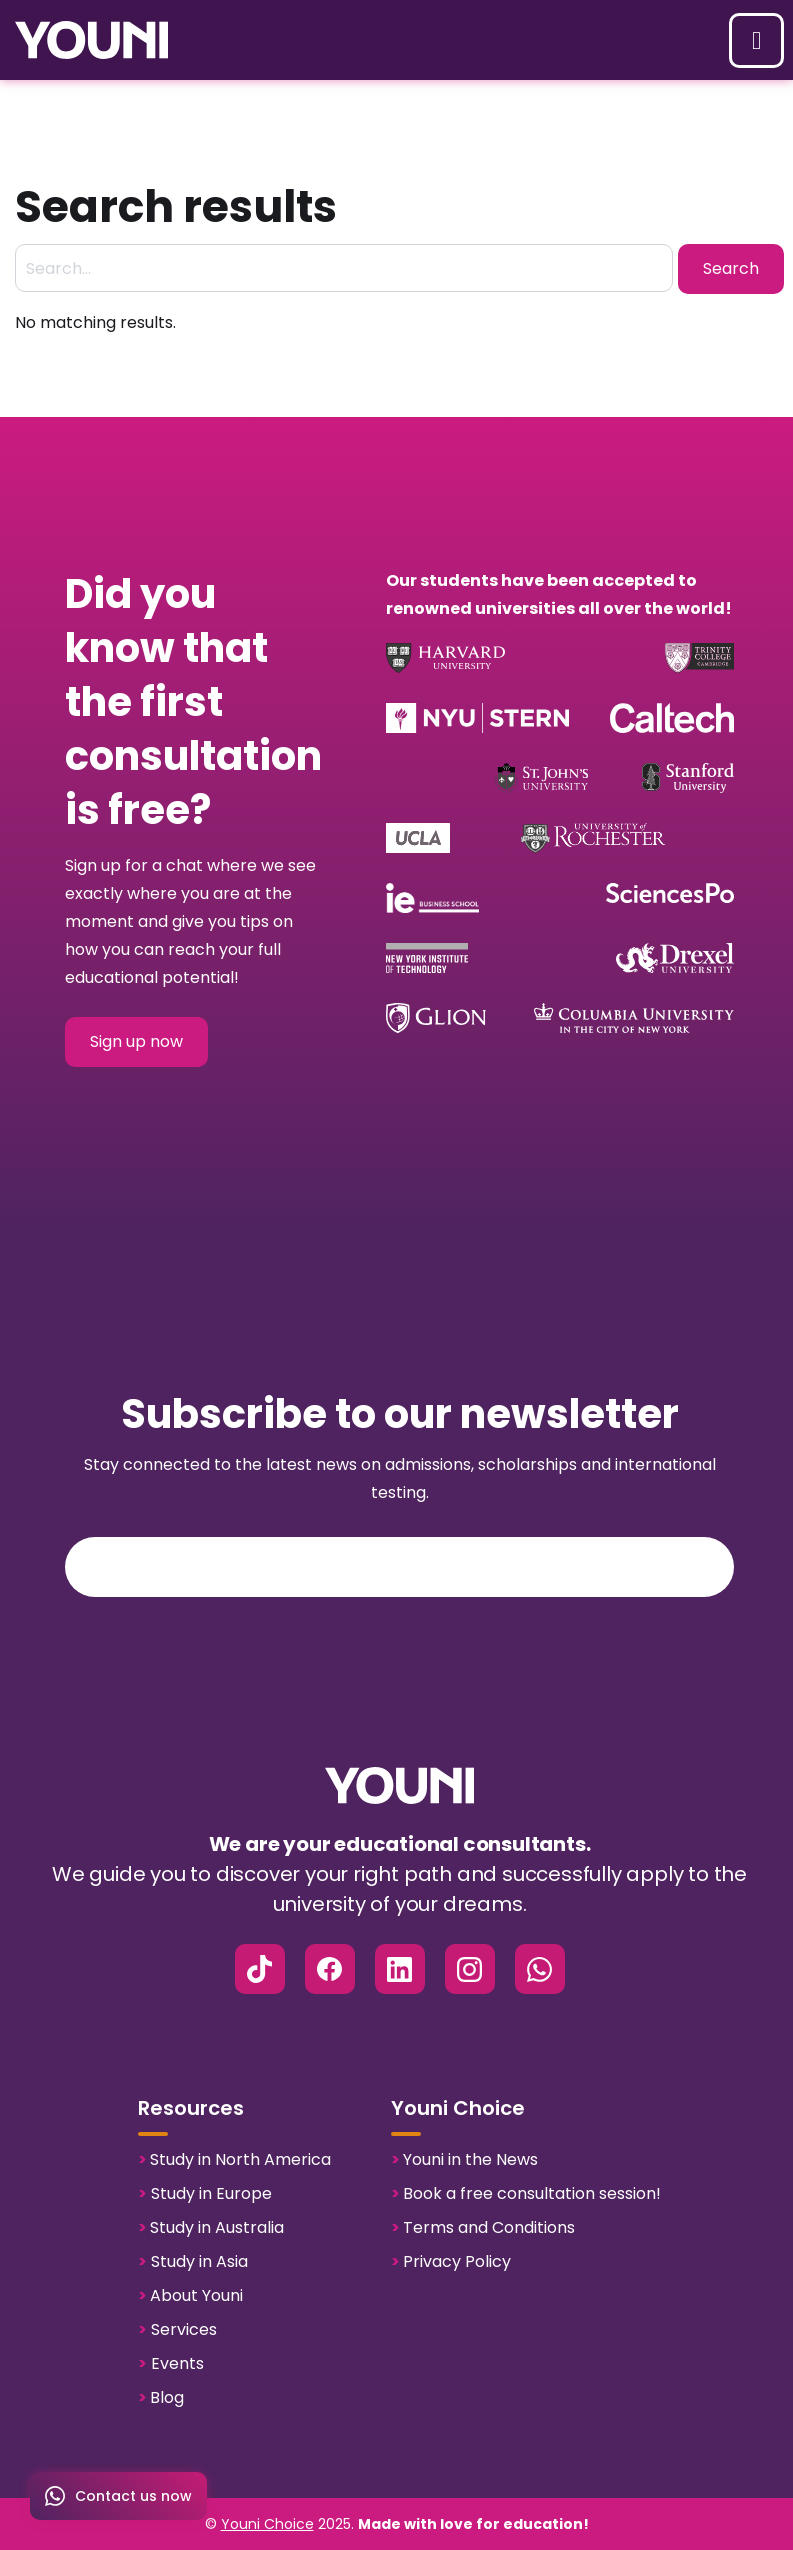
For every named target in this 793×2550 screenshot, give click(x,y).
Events (171, 2364)
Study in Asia (193, 2262)
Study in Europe (205, 2194)
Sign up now (136, 1041)
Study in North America (234, 2160)
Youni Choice (267, 2524)
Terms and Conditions (483, 2228)
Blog (161, 2398)
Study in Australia (211, 2228)
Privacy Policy (451, 2262)
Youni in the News (464, 2160)
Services (177, 2330)
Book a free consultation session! (526, 2194)
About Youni (190, 2296)
